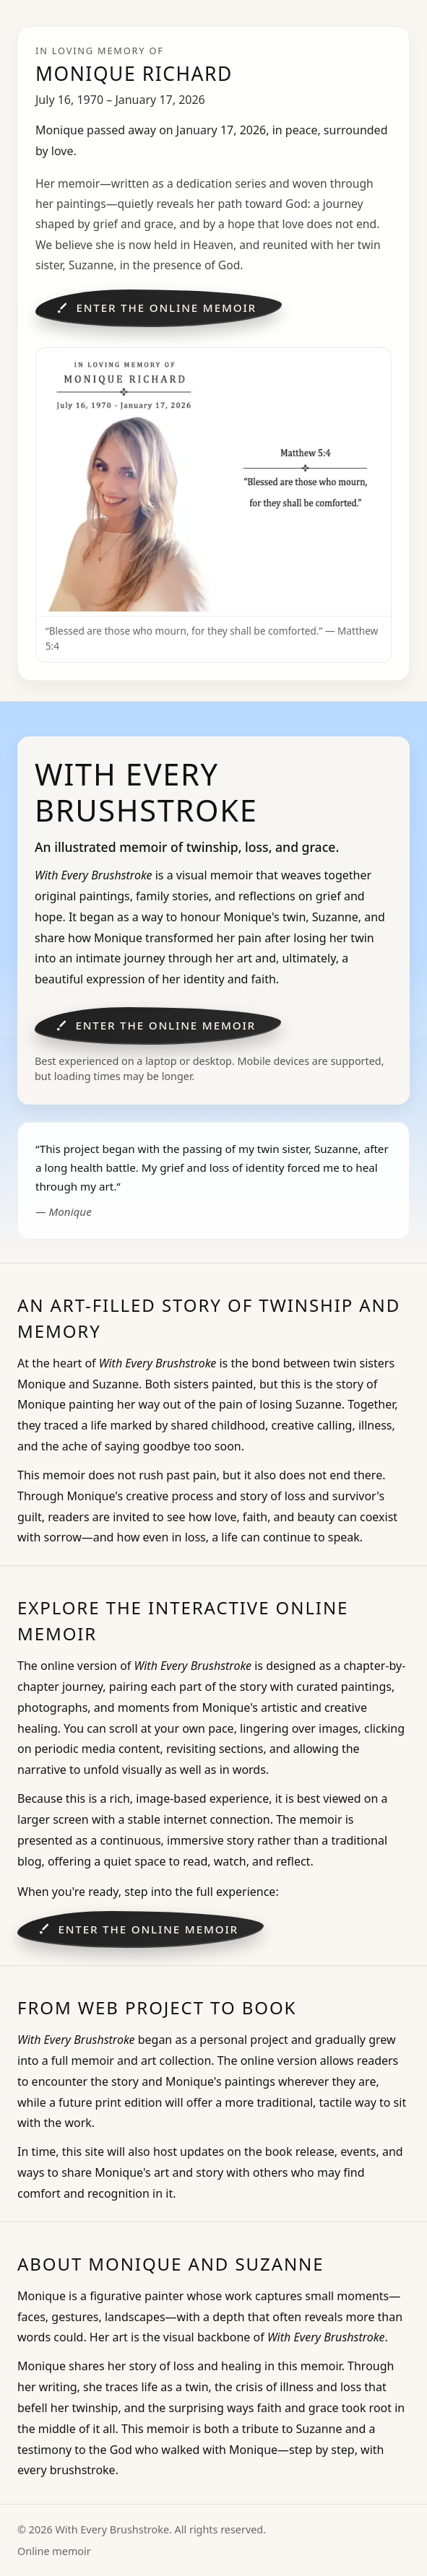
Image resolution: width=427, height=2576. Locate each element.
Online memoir (54, 2551)
